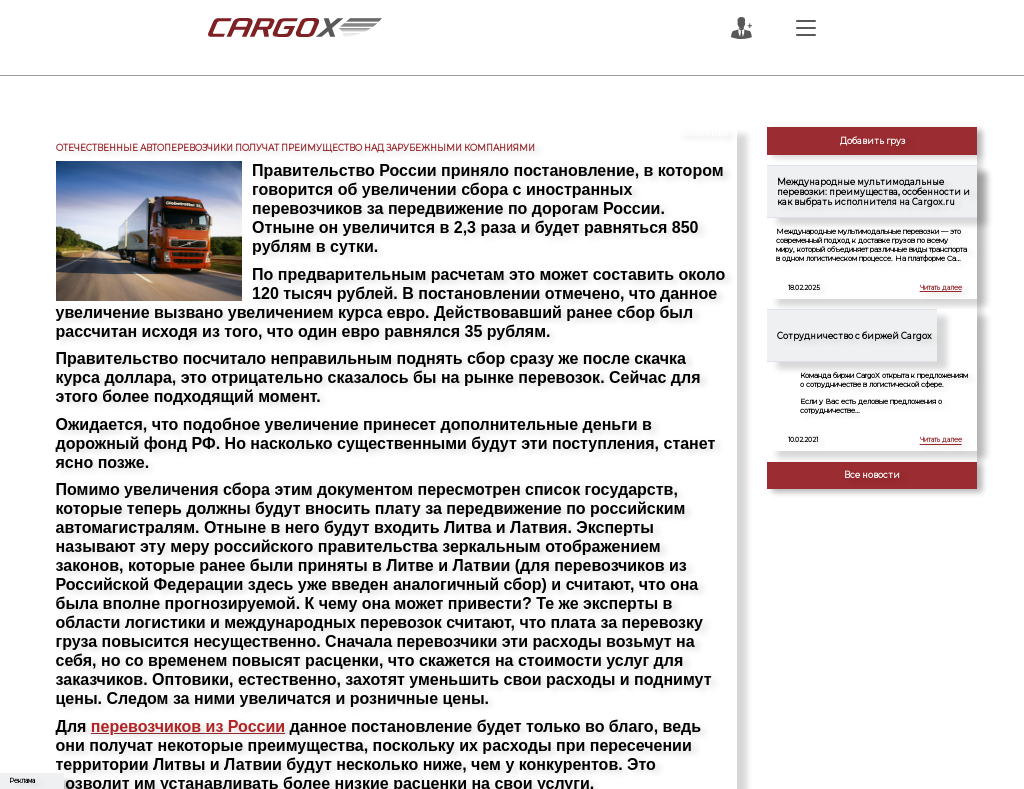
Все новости (872, 475)
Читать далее (941, 288)
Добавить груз (872, 141)
